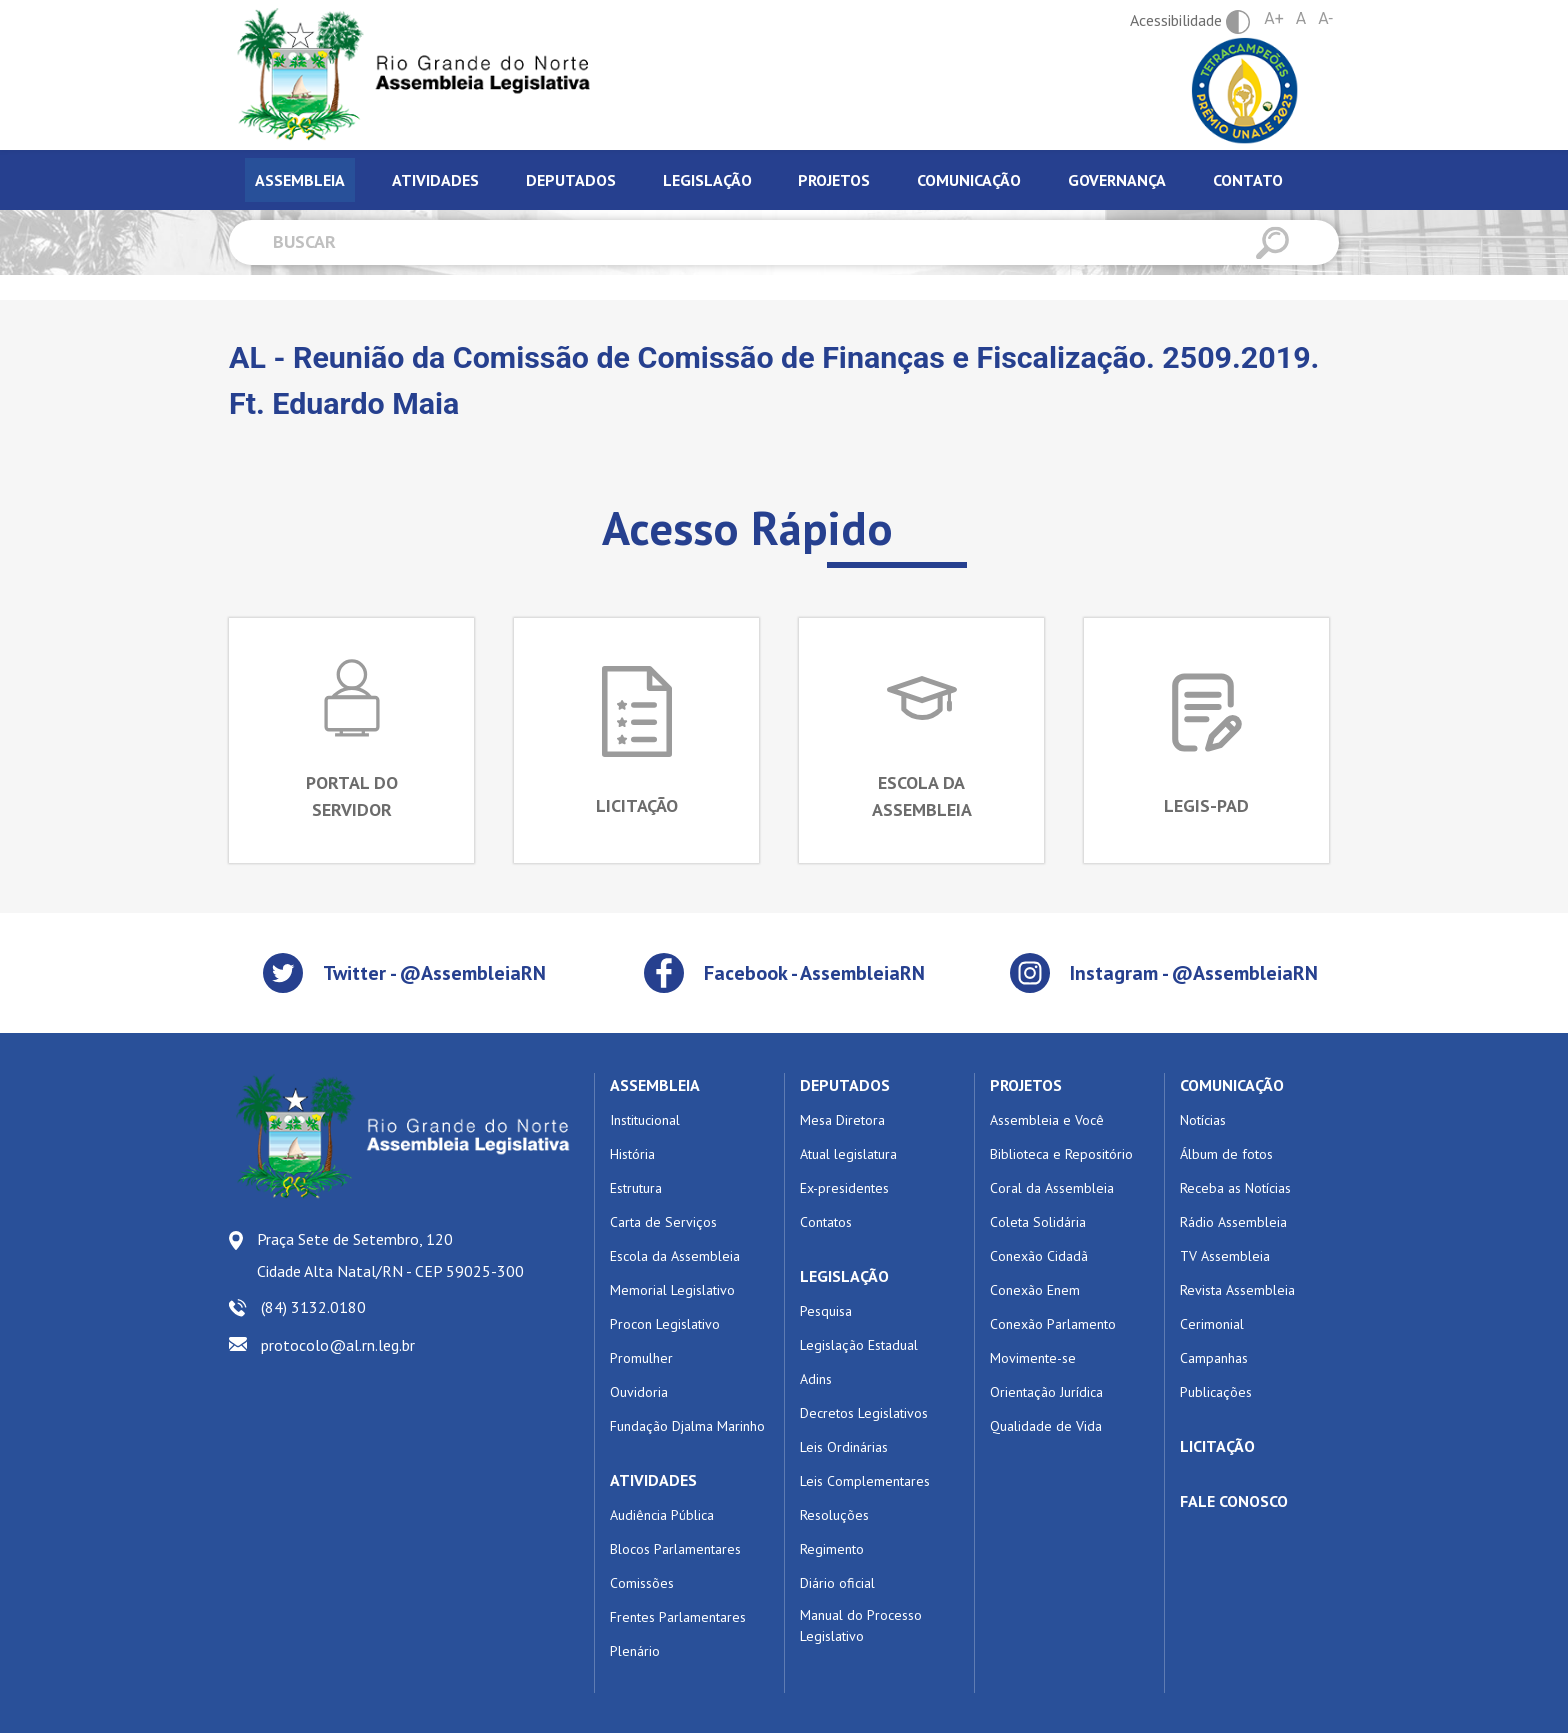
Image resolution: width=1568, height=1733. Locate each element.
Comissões (642, 1583)
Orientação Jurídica (1046, 1392)
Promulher (641, 1358)
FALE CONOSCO (1234, 1501)
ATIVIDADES (653, 1480)
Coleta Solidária (1038, 1222)
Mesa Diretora (842, 1120)
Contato (1248, 180)
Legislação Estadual (859, 1345)
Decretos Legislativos (864, 1413)
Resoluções (834, 1515)
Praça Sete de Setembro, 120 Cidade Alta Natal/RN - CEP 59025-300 (390, 1255)
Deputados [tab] (571, 180)
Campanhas (1214, 1358)
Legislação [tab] (707, 180)
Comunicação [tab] (969, 180)
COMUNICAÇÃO (1232, 1085)
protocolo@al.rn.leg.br (338, 1345)
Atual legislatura (848, 1154)
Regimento (832, 1549)
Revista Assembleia (1237, 1290)
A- (1325, 18)
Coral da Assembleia (1052, 1188)
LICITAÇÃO (1217, 1446)
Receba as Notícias (1235, 1188)
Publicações (1216, 1392)
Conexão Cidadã (1039, 1256)
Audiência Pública (662, 1515)
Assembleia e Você (1047, 1120)
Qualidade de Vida (1046, 1426)
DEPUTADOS (845, 1085)
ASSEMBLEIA (655, 1085)
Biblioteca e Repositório (1061, 1154)
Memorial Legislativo (672, 1290)
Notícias (1203, 1120)
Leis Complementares (865, 1481)
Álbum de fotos (1226, 1154)
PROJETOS (1026, 1085)
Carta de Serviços (663, 1222)
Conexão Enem (1035, 1290)
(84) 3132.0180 (313, 1307)
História (632, 1154)
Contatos (826, 1222)
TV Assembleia (1225, 1256)
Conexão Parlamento (1053, 1324)
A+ (1274, 18)
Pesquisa (826, 1311)
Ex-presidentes (844, 1188)
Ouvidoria (639, 1392)
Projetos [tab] (834, 180)
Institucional (645, 1120)
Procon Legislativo (665, 1324)
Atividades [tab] (435, 180)
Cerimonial (1212, 1324)
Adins (816, 1379)
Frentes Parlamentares (678, 1617)
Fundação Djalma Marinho (687, 1426)
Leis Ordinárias (844, 1447)
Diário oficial (837, 1583)
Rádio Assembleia (1233, 1222)
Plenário (635, 1651)
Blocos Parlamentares (675, 1549)
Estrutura (636, 1188)
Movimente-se (1033, 1358)
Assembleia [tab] (300, 180)
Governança (1117, 180)
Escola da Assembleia (675, 1256)
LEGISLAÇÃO (844, 1276)
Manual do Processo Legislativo (861, 1625)
